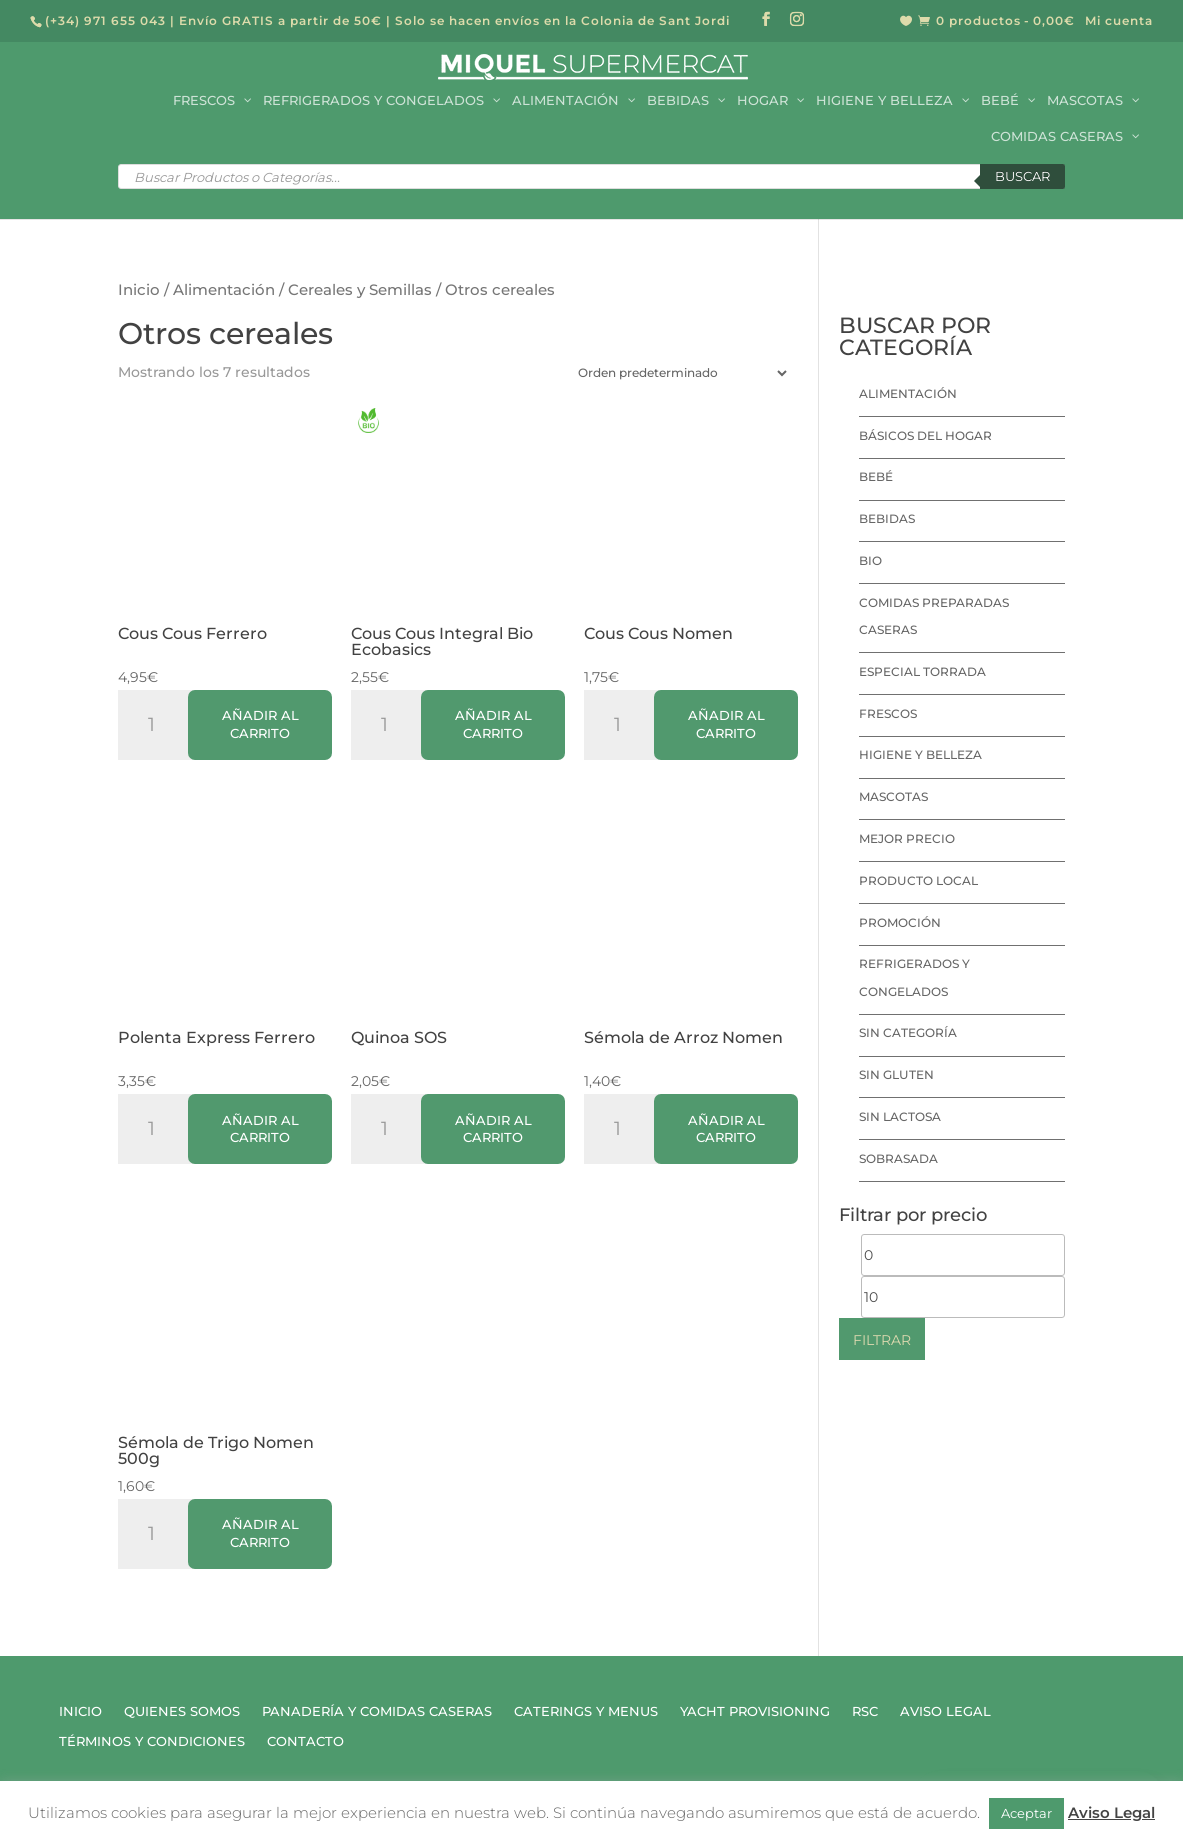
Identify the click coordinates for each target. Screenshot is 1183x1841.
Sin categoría (908, 1032)
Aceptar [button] (1026, 1813)
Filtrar (882, 1340)
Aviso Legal (945, 1711)
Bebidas (887, 518)
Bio (870, 560)
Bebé (876, 476)
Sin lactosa (900, 1116)
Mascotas (893, 796)
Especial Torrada (922, 671)
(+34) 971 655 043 (105, 20)
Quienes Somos (182, 1711)
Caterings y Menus (586, 1711)
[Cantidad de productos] (159, 725)
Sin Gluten (896, 1074)
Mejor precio (907, 838)
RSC (865, 1711)
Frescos (888, 713)
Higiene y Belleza (920, 754)
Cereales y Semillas (360, 290)
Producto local (918, 880)
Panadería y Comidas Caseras (377, 1711)
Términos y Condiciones (152, 1741)
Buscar (1022, 176)
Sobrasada (898, 1158)
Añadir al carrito (260, 724)
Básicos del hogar (925, 435)
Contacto (305, 1741)
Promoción (900, 922)
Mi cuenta (1119, 21)
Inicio (139, 290)
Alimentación (224, 290)
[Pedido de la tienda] (678, 373)
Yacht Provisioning (755, 1711)
